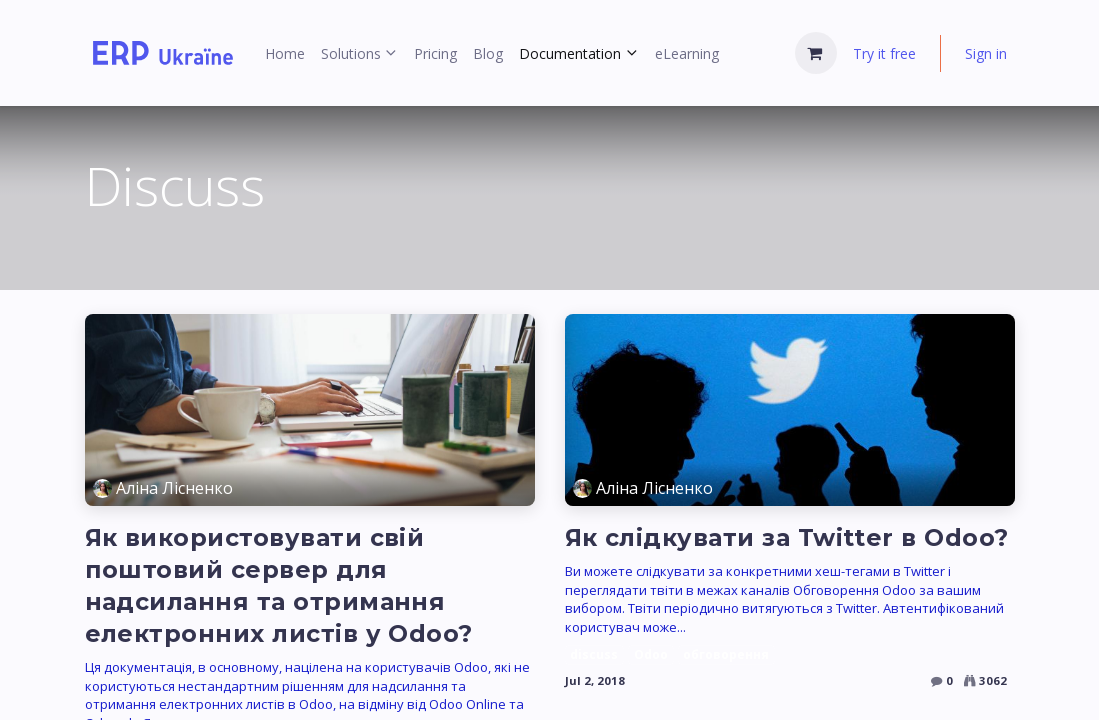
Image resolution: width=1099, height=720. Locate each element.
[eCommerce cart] (816, 53)
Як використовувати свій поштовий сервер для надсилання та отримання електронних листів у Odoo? (279, 585)
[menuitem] (285, 53)
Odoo (651, 654)
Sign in (986, 53)
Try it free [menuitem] (884, 53)
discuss (594, 654)
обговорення (726, 654)
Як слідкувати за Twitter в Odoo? (787, 537)
